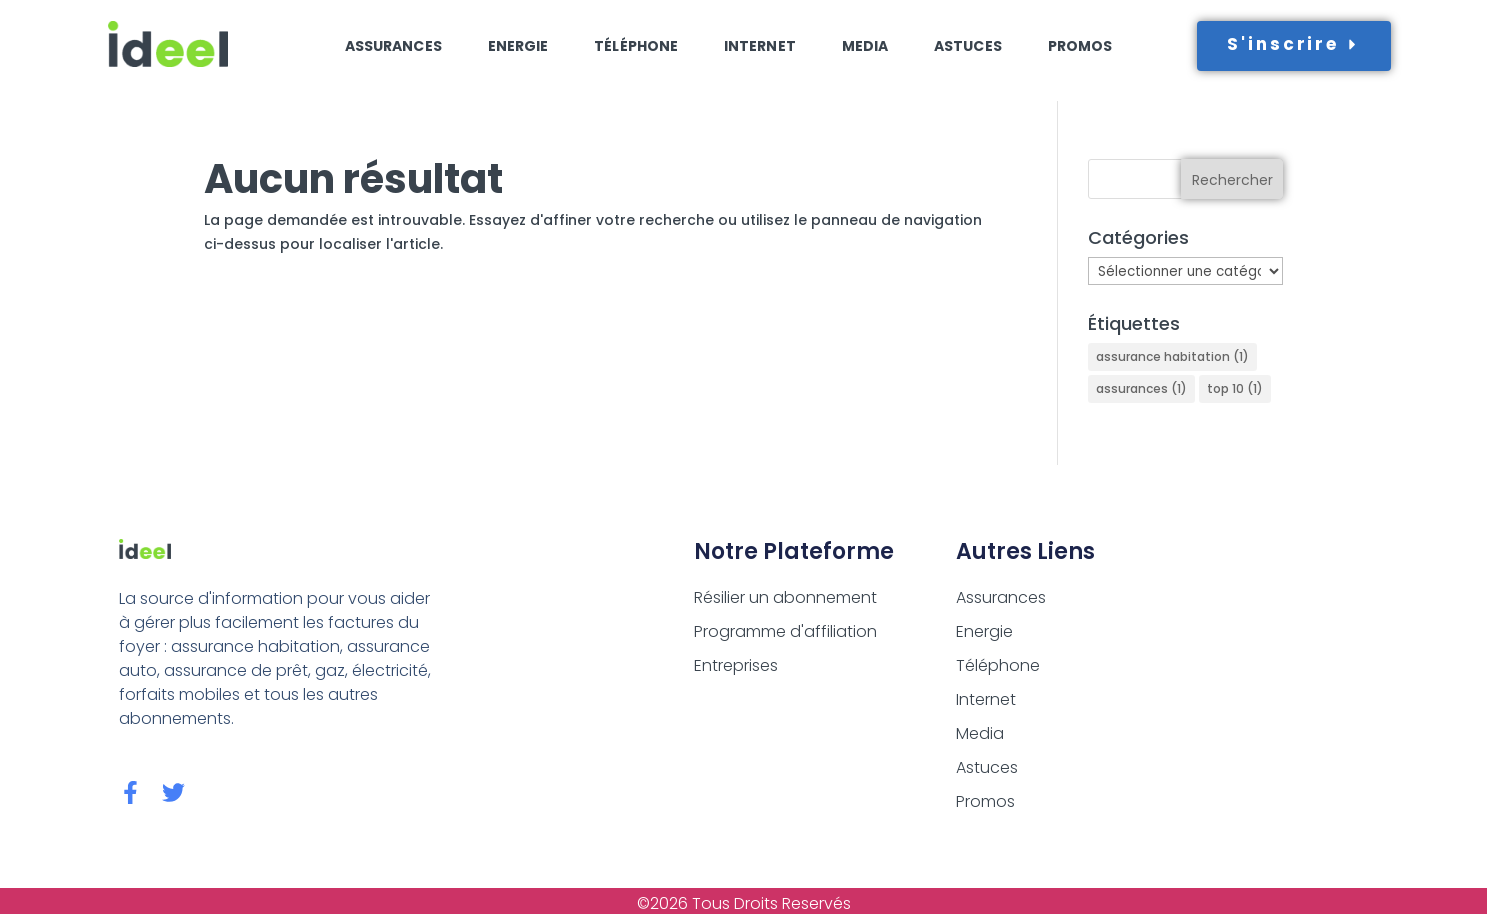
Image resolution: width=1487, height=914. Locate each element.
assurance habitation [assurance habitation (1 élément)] (1172, 356)
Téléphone (636, 46)
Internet (760, 46)
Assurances (393, 46)
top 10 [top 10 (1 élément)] (1235, 388)
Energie (518, 46)
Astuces (968, 46)
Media (865, 46)
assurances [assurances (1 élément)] (1141, 388)
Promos (1080, 46)
